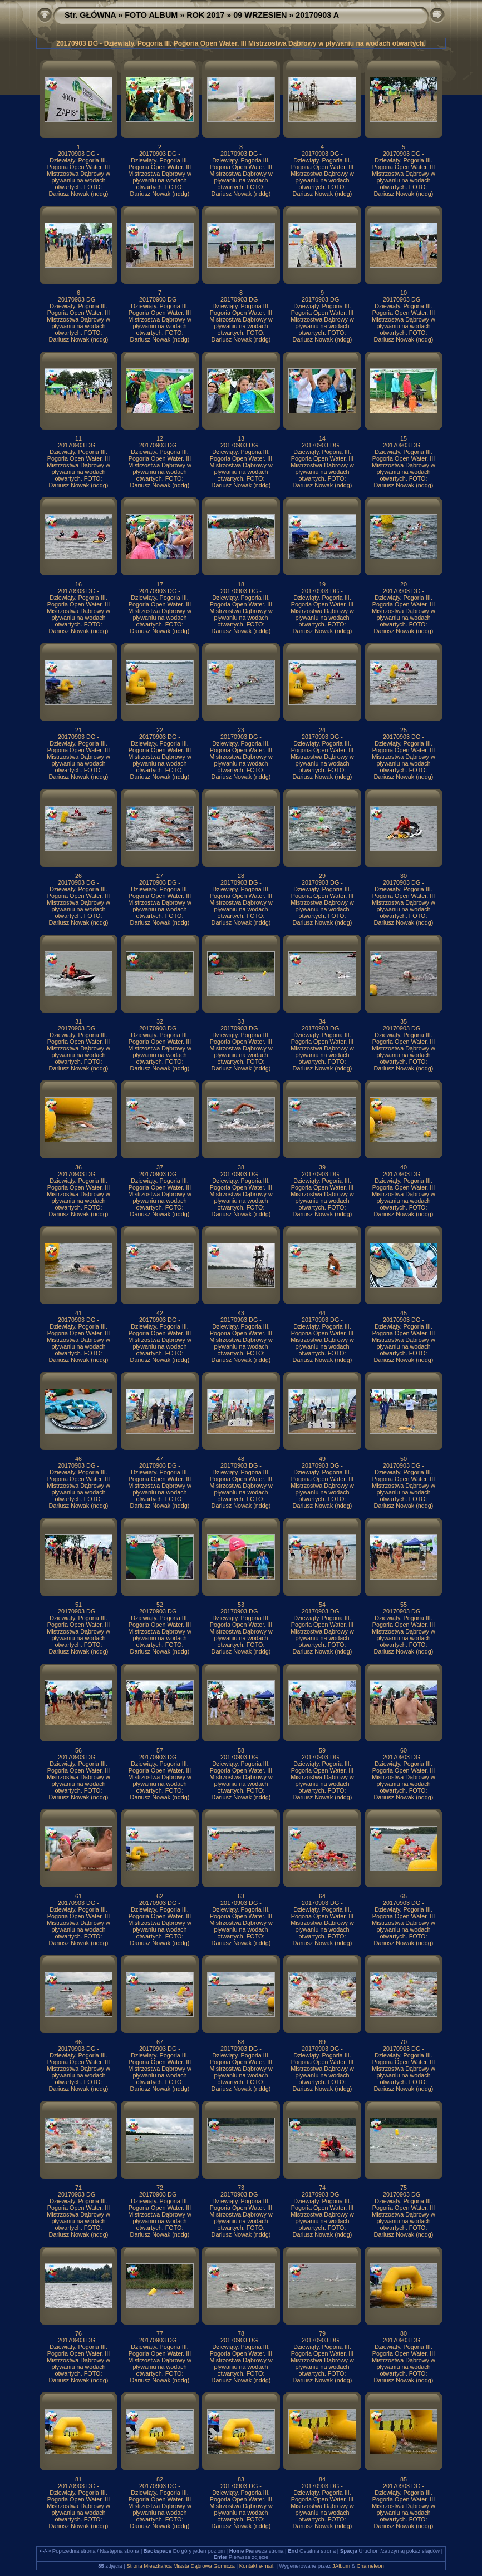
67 (159, 2042)
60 (403, 1750)
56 (78, 1750)
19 (322, 584)
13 (241, 438)
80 (403, 2333)
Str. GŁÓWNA (90, 15)
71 (78, 2187)
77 (159, 2333)
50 (403, 1458)
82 (159, 2479)
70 (403, 2042)
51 (78, 1604)
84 (322, 2479)
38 (241, 1167)
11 (78, 438)
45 (403, 1313)
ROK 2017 (205, 15)
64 (322, 1896)
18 (241, 584)
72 (159, 2187)
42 (159, 1313)
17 (159, 584)
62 (159, 1896)
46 (78, 1458)
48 (241, 1458)
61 (78, 1896)
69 (322, 2042)
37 (159, 1167)
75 (403, 2187)
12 (159, 438)
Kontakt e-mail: (257, 2566)
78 (241, 2333)
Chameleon (370, 2566)
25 (403, 730)
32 (159, 1021)
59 (322, 1750)
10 (403, 292)
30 (403, 875)
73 (241, 2187)
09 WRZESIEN (260, 15)
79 (322, 2333)
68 (241, 2042)
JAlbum (341, 2566)
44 (322, 1313)
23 (241, 730)
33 (241, 1021)
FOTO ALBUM (151, 15)
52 (159, 1604)
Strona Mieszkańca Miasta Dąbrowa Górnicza (180, 2566)
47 (159, 1458)
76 (78, 2333)
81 (78, 2479)
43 (241, 1313)
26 (78, 875)
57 (159, 1750)
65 (403, 1896)
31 (78, 1021)
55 (403, 1604)
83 (241, 2479)
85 (403, 2479)
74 (322, 2187)
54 (322, 1604)
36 (78, 1167)
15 (403, 438)
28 (241, 875)
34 (322, 1021)
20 (403, 584)
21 (78, 730)
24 (322, 730)
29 (322, 875)
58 (241, 1750)
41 (78, 1313)
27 (159, 875)
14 (322, 438)
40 (403, 1167)
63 (241, 1896)
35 (403, 1021)
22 (159, 730)
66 (78, 2042)
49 (322, 1458)
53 (241, 1604)
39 (322, 1167)
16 (78, 584)
